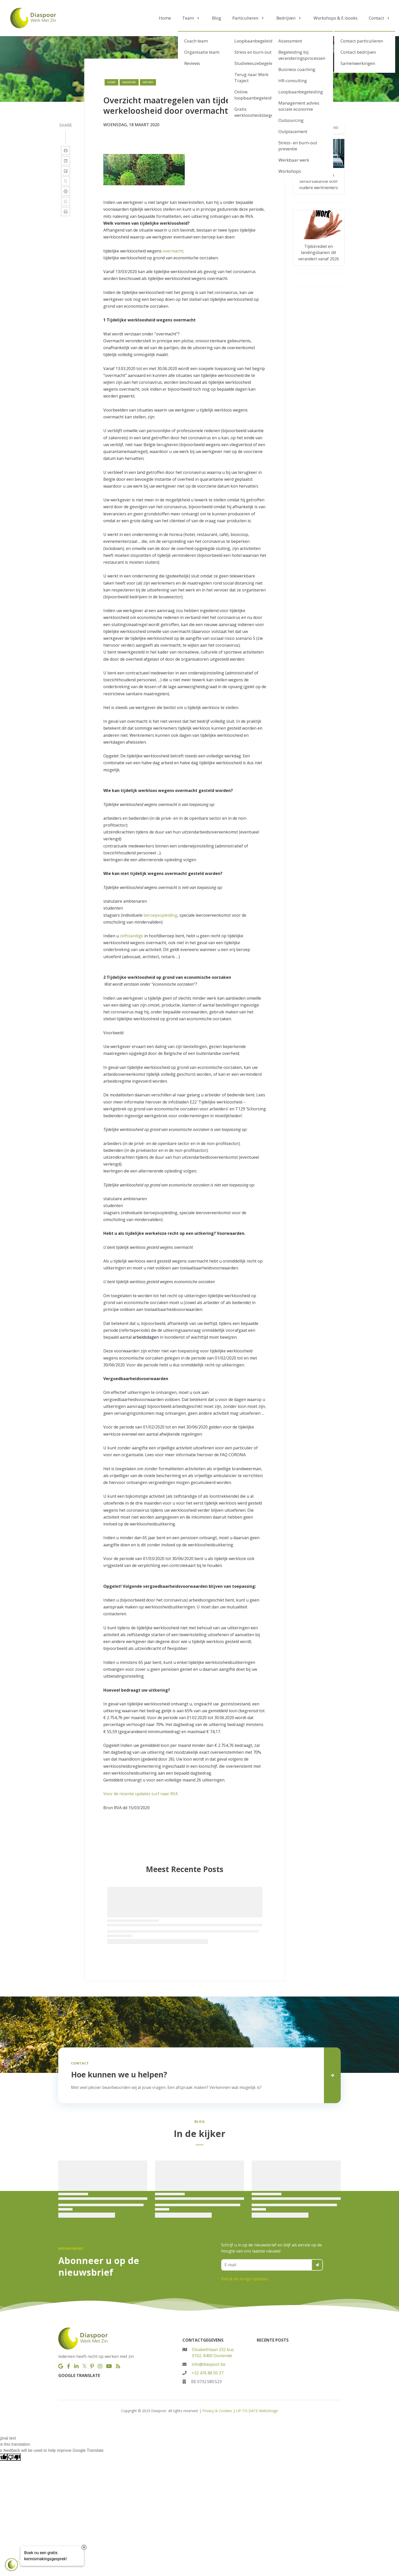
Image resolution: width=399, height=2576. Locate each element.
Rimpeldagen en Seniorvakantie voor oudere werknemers (318, 181)
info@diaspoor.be (208, 2364)
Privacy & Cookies (217, 2410)
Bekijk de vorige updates (244, 2279)
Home (111, 82)
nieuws (148, 82)
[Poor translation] (14, 2457)
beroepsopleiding (160, 915)
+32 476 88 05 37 (207, 2373)
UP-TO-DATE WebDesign (257, 2410)
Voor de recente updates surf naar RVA (140, 1793)
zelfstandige (131, 936)
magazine (129, 82)
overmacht (173, 251)
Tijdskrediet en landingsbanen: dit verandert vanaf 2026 (318, 253)
